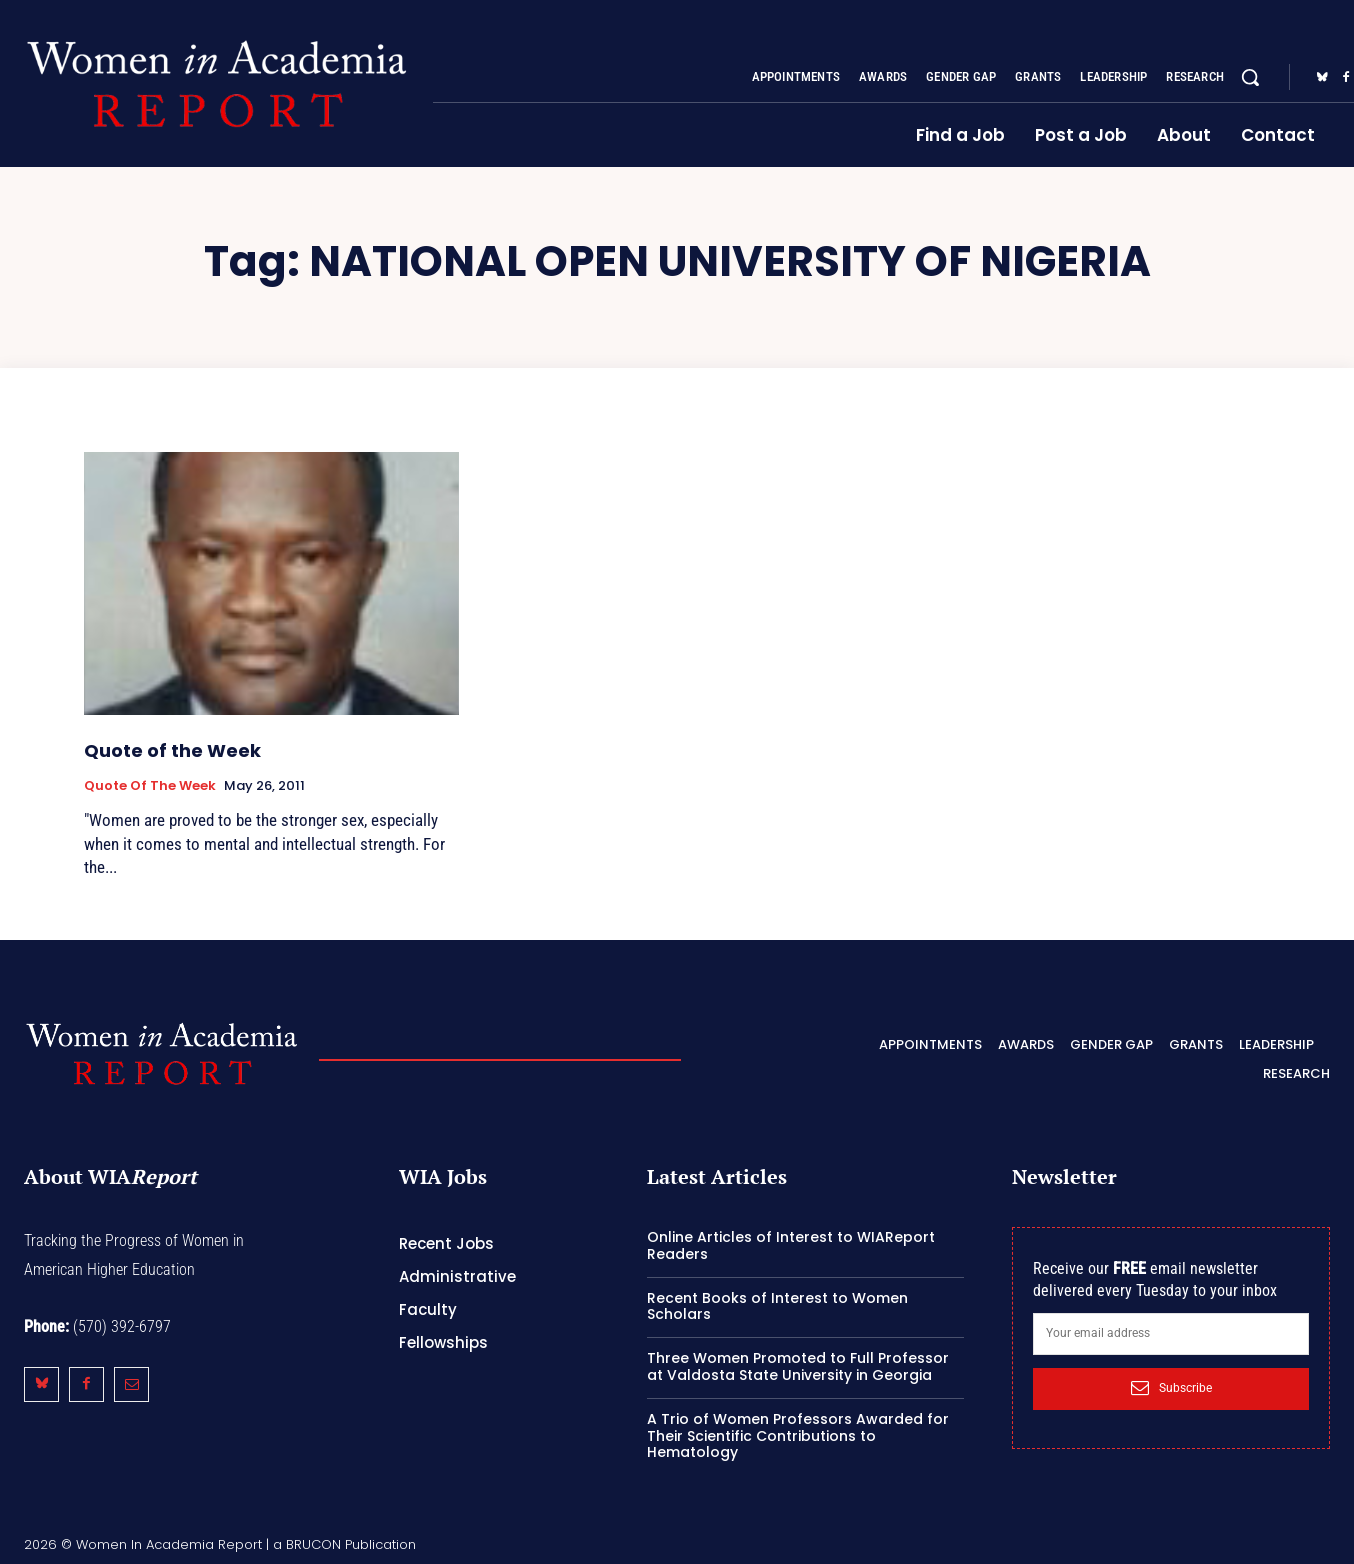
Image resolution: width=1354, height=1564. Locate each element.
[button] (1250, 77)
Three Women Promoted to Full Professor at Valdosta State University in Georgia (798, 1366)
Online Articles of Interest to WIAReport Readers (791, 1245)
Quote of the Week (172, 750)
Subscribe (1171, 1388)
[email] (1171, 1334)
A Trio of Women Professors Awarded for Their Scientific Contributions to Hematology (798, 1436)
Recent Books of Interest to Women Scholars (777, 1306)
